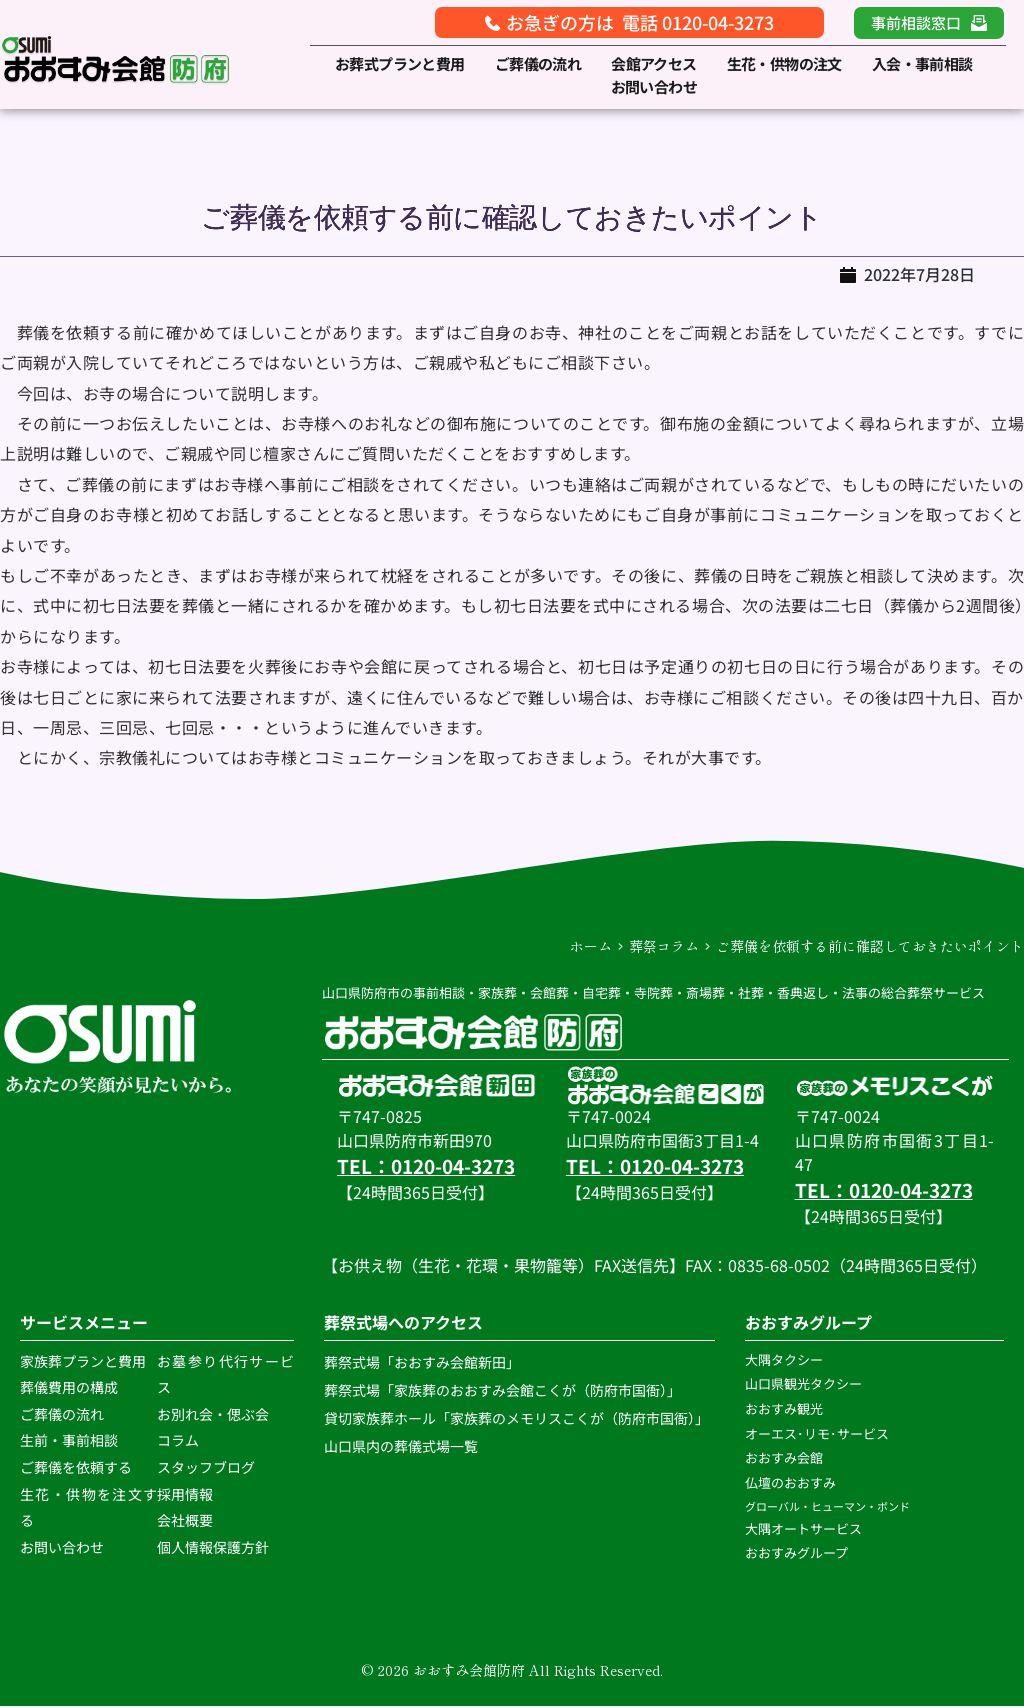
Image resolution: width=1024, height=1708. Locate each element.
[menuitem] (400, 64)
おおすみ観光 (784, 1409)
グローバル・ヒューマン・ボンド (828, 1507)
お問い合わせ (62, 1548)
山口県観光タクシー (803, 1385)
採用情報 (185, 1495)
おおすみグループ (798, 1554)
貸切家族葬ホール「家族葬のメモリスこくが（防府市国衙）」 (516, 1419)
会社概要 (185, 1521)
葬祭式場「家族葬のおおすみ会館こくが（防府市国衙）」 (502, 1391)
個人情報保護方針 (214, 1548)
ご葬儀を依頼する (76, 1468)
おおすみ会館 (784, 1459)
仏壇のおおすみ (790, 1483)
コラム (178, 1442)
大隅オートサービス (803, 1529)
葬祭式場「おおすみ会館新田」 (422, 1363)
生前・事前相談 (70, 1442)
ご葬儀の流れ (63, 1415)
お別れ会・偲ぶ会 (213, 1415)
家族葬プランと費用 (83, 1362)
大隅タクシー (784, 1360)
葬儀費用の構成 (69, 1389)
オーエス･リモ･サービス (818, 1434)
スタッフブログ (206, 1468)
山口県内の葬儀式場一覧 (401, 1447)
